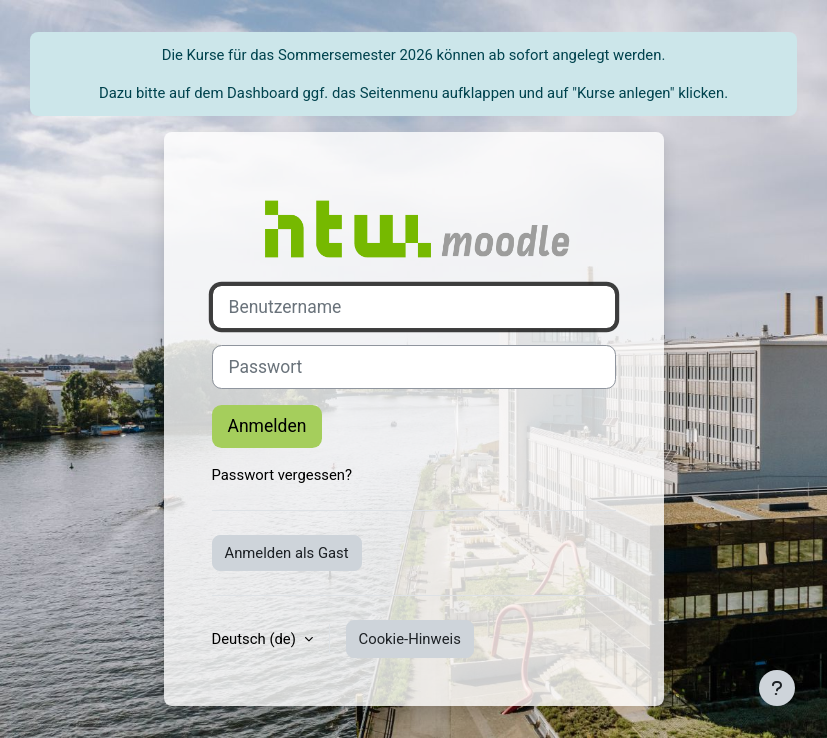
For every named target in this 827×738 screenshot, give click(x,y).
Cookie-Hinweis (410, 639)
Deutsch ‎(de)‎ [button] (256, 639)
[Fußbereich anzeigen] (777, 688)
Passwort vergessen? (282, 475)
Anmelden (267, 426)
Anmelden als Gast (287, 553)
